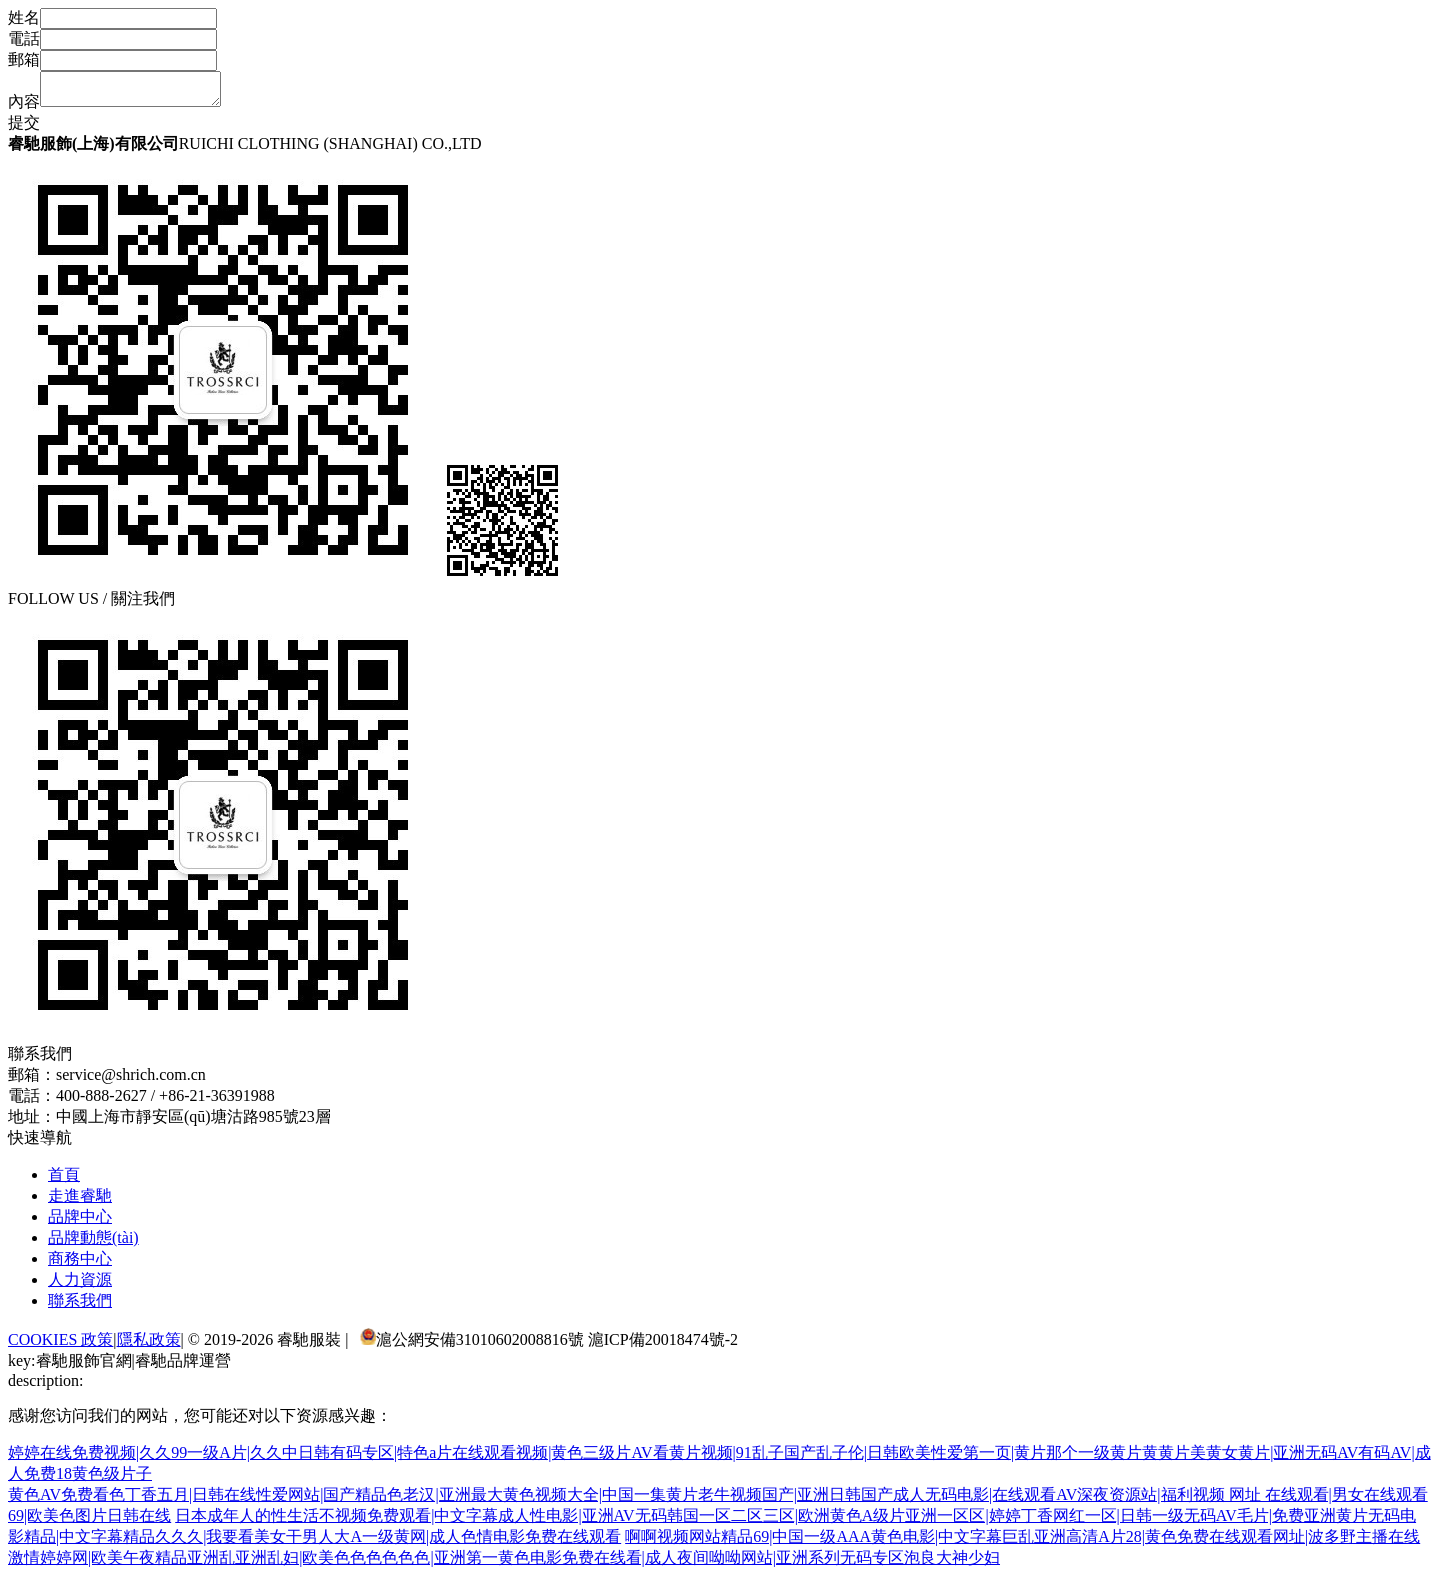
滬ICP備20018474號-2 (663, 1345)
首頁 (64, 1180)
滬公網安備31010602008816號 (480, 1345)
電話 (24, 38)
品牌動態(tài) (93, 1243)
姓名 (24, 17)
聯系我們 (80, 1306)
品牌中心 (80, 1222)
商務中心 (80, 1264)
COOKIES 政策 (60, 1345)
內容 (24, 107)
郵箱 (24, 59)
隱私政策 (149, 1345)
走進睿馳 (80, 1201)
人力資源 (80, 1285)
